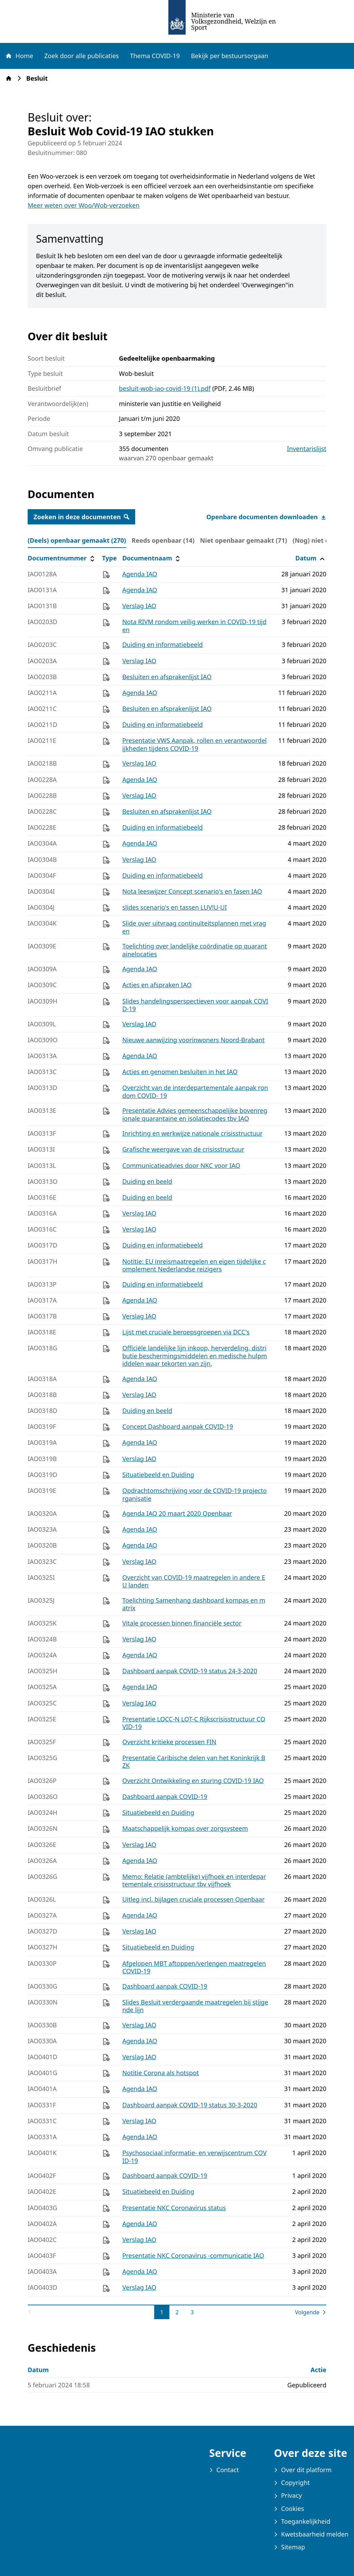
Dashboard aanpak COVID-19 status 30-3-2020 (189, 2105)
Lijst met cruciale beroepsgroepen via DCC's (186, 1332)
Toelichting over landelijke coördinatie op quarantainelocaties (194, 950)
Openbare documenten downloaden (266, 517)
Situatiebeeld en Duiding (158, 1474)
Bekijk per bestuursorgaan (229, 56)
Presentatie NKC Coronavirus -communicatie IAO (193, 2255)
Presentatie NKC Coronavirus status (174, 2208)
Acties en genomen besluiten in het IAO (180, 1072)
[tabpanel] (177, 1435)
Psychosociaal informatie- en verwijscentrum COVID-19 (194, 2157)
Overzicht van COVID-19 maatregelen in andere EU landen (193, 1581)
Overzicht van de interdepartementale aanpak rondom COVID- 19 (195, 1091)
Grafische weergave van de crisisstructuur (183, 1149)
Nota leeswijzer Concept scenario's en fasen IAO (192, 891)
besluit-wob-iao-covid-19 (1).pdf (165, 388)
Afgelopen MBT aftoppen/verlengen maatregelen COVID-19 (194, 1967)
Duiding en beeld (147, 1181)
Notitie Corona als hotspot (160, 2073)
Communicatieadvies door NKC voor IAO (181, 1165)
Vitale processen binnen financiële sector (182, 1623)
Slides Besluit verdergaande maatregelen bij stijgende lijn (195, 2006)
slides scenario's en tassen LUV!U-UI (174, 907)
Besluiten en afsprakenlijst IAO (167, 677)
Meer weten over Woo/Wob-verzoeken (84, 205)
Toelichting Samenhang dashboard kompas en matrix (193, 1604)
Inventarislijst (306, 449)
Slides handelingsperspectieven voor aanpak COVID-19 (195, 1005)
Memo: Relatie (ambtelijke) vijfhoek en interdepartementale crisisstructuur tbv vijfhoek (194, 1880)
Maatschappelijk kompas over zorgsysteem (185, 1828)
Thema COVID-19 (155, 56)
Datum (310, 558)
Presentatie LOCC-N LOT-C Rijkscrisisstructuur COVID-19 (194, 1723)
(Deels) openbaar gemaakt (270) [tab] (77, 540)
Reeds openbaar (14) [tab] (163, 540)
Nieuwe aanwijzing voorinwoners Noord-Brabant (193, 1040)
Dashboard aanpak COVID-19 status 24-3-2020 (189, 1671)
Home (19, 56)
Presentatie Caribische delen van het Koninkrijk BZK (194, 1762)
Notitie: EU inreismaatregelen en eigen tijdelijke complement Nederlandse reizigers (194, 1265)
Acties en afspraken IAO (157, 985)
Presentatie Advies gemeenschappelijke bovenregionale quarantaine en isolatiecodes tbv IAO (194, 1114)
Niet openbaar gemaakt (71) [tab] (243, 540)
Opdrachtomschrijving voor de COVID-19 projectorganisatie (194, 1494)
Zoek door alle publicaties (81, 56)
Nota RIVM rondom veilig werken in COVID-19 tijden (194, 626)
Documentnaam (152, 558)
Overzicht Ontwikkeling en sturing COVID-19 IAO (193, 1780)
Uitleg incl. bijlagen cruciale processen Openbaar (193, 1899)
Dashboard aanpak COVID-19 (164, 1796)
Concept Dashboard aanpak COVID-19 (177, 1426)
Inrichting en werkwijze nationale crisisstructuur (192, 1133)
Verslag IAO (139, 606)
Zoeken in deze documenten (81, 517)
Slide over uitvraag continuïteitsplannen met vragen (194, 927)
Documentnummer (62, 558)
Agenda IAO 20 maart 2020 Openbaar (177, 1513)
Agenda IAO (139, 574)
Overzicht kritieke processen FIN (169, 1742)
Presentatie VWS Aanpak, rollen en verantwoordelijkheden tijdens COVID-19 (194, 744)
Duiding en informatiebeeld (162, 644)
